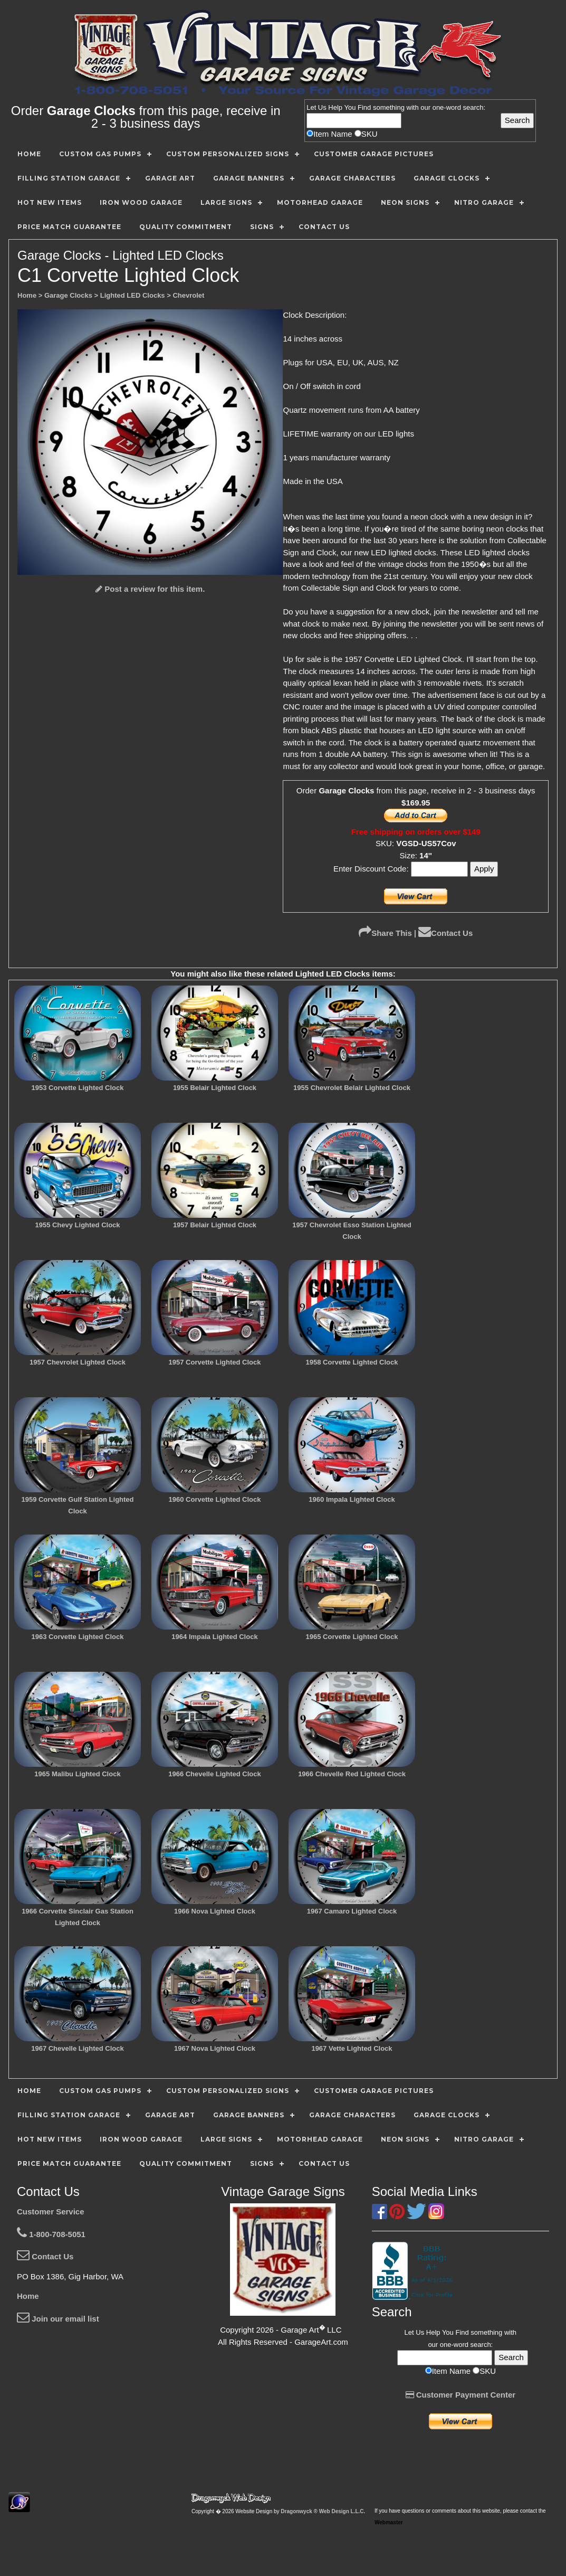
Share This (385, 933)
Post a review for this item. (150, 588)
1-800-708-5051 (51, 2234)
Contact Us (445, 933)
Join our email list (58, 2318)
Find (364, 107)
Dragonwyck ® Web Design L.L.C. (323, 2511)
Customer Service (50, 2211)
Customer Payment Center (461, 2394)
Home (28, 2295)
